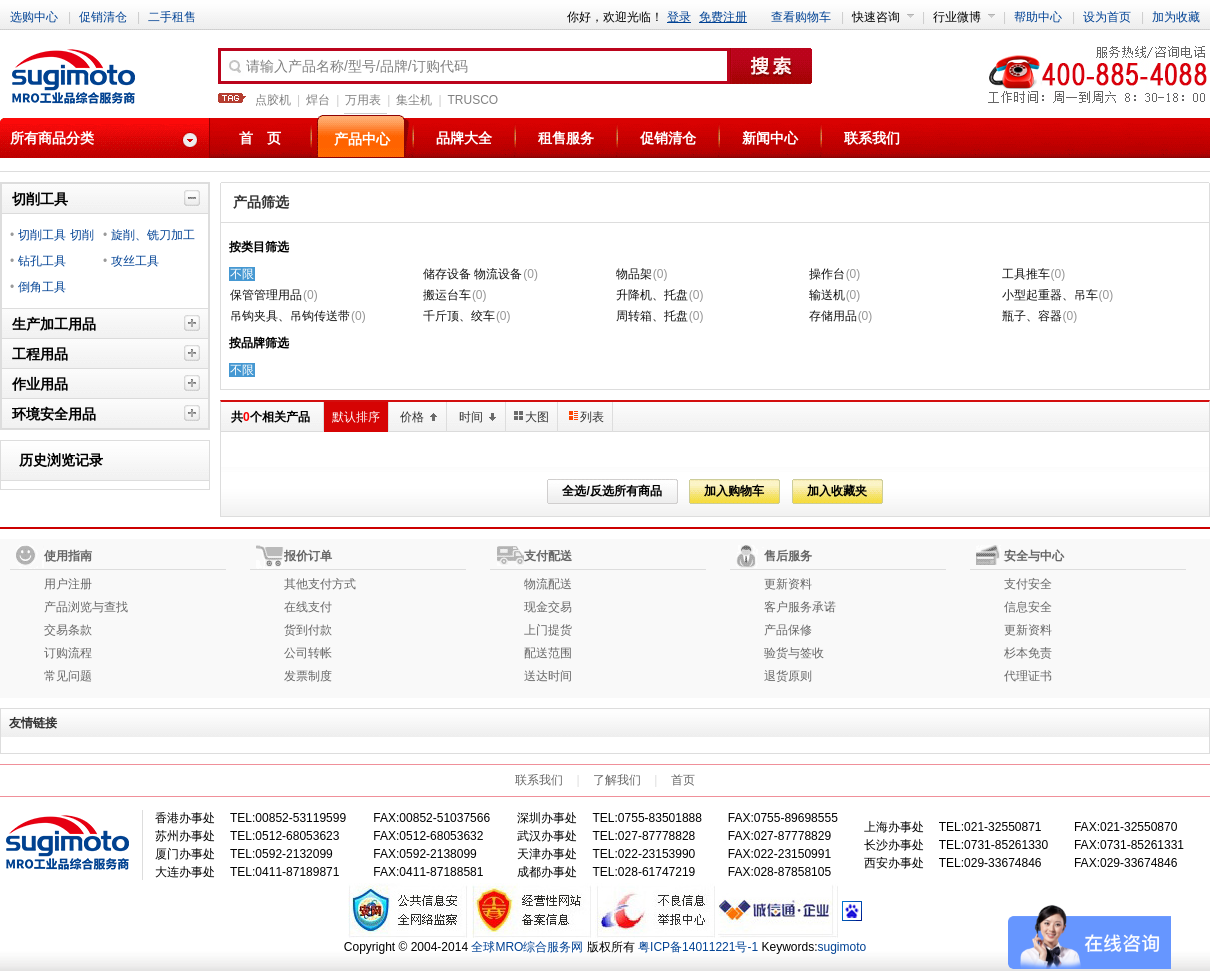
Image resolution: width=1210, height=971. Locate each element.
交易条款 (68, 630)
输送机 (827, 295)
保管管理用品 (266, 295)
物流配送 (548, 584)
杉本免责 (1028, 653)
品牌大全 (464, 138)
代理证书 (1028, 676)
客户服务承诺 (800, 607)
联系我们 (872, 138)
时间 (478, 417)
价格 (419, 417)
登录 (679, 17)
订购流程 (68, 653)
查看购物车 (801, 17)
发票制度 (308, 676)
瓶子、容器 (1032, 316)
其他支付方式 (320, 584)
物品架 (634, 274)
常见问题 (68, 676)
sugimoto (842, 947)
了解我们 (617, 780)
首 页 (260, 138)
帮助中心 (1038, 17)
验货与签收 (794, 653)
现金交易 (548, 607)
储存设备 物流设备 (472, 274)
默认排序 (356, 417)
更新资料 (788, 584)
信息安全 (1028, 607)
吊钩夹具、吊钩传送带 (290, 316)
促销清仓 (103, 17)
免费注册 (723, 17)
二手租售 (172, 17)
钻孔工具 (42, 261)
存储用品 (833, 316)
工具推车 (1026, 274)
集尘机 (414, 100)
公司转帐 (308, 653)
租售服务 (566, 138)
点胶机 (273, 100)
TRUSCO (473, 100)
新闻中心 (770, 138)
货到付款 (308, 630)
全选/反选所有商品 (611, 491)
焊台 (318, 100)
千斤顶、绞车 (459, 316)
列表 (586, 417)
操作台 (827, 274)
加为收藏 (1176, 17)
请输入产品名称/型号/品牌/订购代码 (347, 67)
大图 (531, 417)
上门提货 (548, 630)
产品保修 (788, 630)
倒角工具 (42, 287)
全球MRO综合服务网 (527, 947)
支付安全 (1028, 584)
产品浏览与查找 (86, 607)
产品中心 (362, 139)
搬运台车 (447, 295)
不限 (242, 274)
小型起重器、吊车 (1050, 295)
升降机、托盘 (652, 295)
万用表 (363, 100)
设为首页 (1107, 17)
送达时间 (548, 676)
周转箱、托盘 (652, 316)
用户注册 (68, 584)
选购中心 (34, 17)
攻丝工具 (135, 261)
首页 (683, 780)
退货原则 (788, 676)
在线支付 (308, 607)
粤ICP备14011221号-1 (698, 947)
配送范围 (548, 653)
